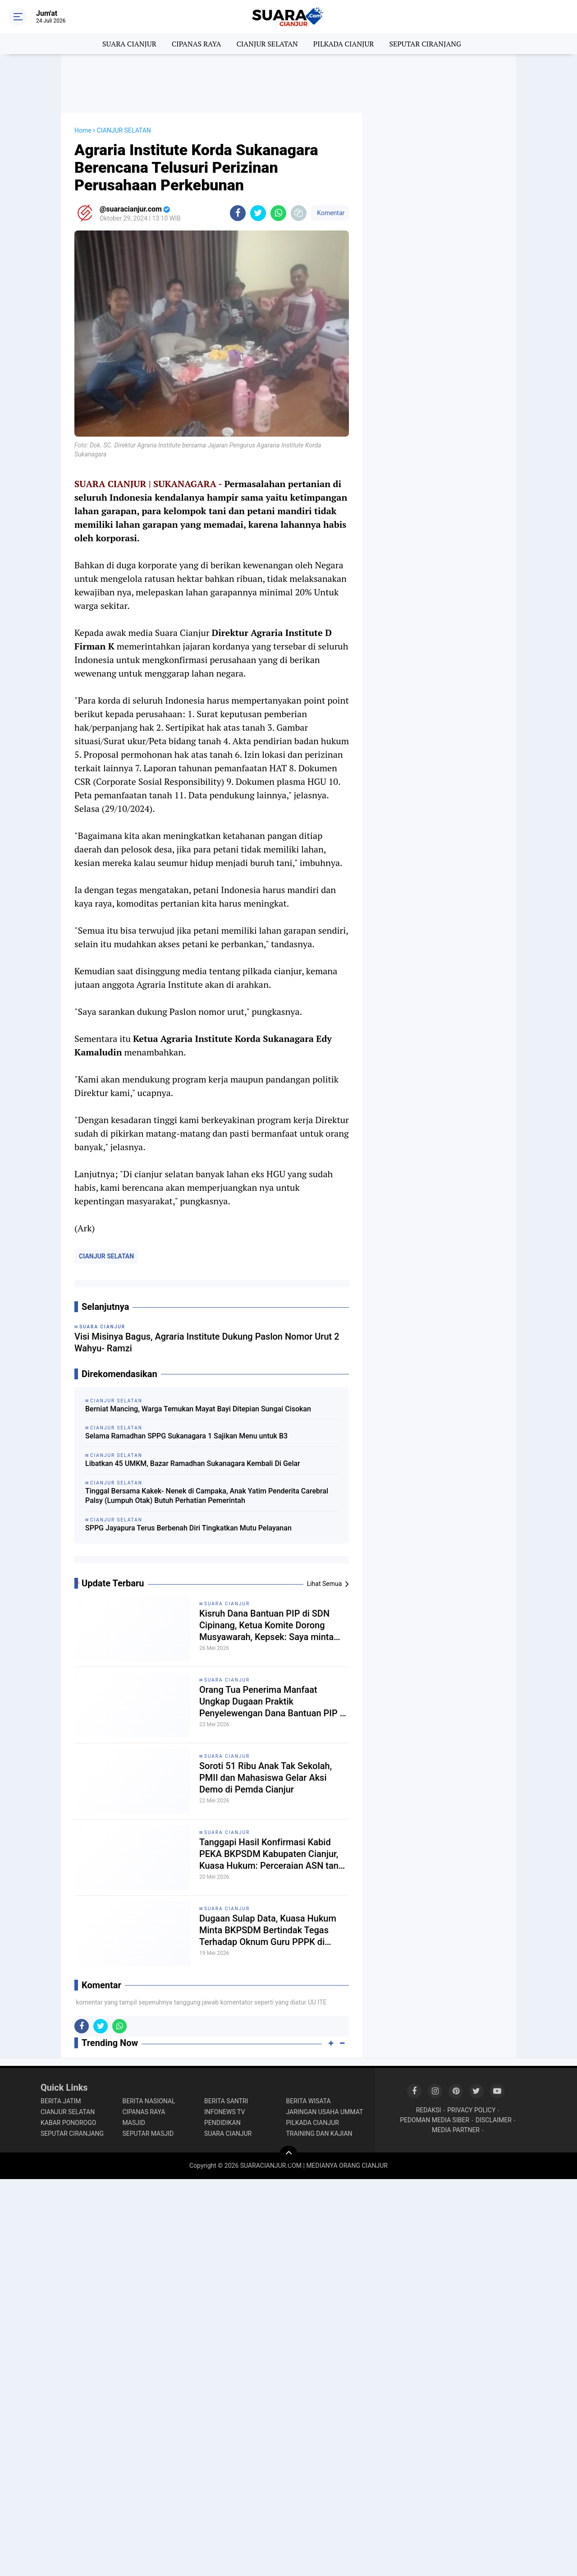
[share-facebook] (238, 213)
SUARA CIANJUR (129, 44)
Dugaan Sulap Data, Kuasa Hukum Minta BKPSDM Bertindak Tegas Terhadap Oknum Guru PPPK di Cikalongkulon (267, 1930)
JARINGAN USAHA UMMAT (324, 2111)
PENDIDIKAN (222, 2122)
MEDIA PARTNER (456, 2130)
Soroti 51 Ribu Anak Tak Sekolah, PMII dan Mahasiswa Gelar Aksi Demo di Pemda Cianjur (265, 1777)
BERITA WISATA (308, 2101)
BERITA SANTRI (226, 2101)
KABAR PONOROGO (68, 2122)
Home (83, 130)
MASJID (134, 2122)
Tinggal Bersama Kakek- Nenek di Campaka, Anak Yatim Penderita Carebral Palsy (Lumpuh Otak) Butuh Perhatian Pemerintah (206, 1496)
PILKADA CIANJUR (343, 44)
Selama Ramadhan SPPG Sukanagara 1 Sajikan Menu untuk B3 (186, 1436)
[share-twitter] (258, 213)
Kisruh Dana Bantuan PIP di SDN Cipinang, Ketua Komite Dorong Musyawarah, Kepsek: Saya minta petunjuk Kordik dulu (266, 1625)
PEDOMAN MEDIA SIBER (434, 2120)
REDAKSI (428, 2110)
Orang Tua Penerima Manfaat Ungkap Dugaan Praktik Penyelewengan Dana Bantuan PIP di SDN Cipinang (273, 1701)
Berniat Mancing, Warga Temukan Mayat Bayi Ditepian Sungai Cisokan (198, 1409)
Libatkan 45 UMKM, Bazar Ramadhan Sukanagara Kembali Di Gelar (192, 1463)
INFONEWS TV (224, 2111)
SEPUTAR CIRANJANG (425, 44)
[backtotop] (288, 2155)
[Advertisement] (288, 83)
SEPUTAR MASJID (148, 2133)
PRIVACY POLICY (471, 2110)
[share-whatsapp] (278, 213)
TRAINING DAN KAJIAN (319, 2133)
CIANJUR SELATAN (267, 44)
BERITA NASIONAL (149, 2101)
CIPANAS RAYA (196, 44)
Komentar (330, 213)
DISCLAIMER (494, 2120)
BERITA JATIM (61, 2101)
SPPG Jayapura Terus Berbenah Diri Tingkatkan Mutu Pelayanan (188, 1528)
